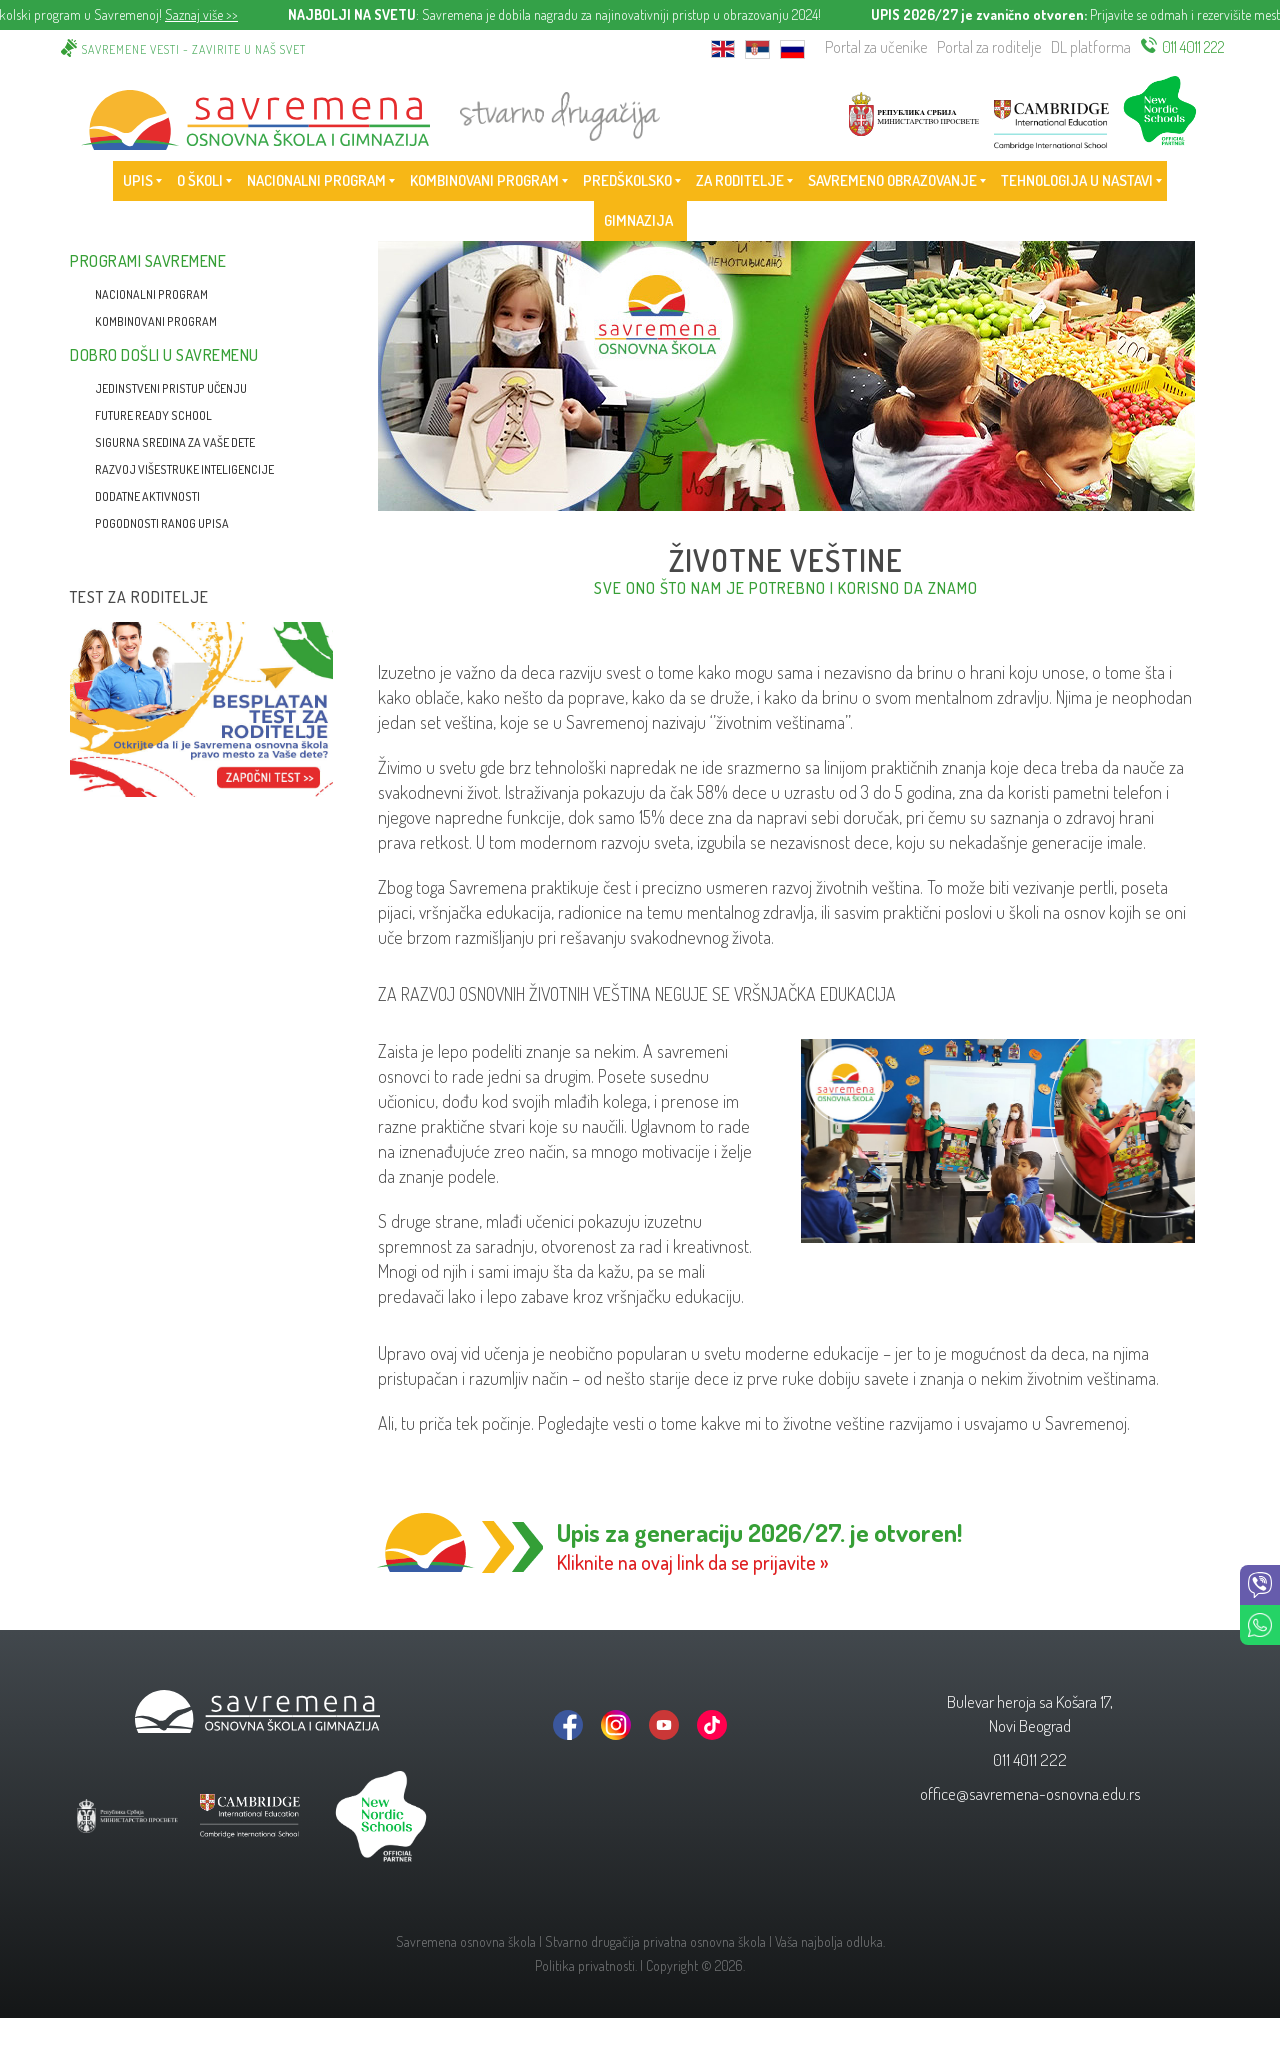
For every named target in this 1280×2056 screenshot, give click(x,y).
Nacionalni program (151, 294)
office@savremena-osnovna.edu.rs (1030, 1793)
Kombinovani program (156, 321)
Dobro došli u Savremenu (164, 355)
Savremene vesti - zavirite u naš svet (194, 49)
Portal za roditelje (989, 47)
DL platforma (1091, 47)
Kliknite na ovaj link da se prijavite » (693, 1562)
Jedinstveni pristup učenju (171, 388)
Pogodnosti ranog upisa (162, 523)
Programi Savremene (148, 261)
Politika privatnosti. (586, 1965)
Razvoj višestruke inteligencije (184, 469)
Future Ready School (153, 415)
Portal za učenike (876, 47)
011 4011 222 (1193, 47)
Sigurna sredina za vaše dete (175, 442)
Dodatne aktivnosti (147, 496)
